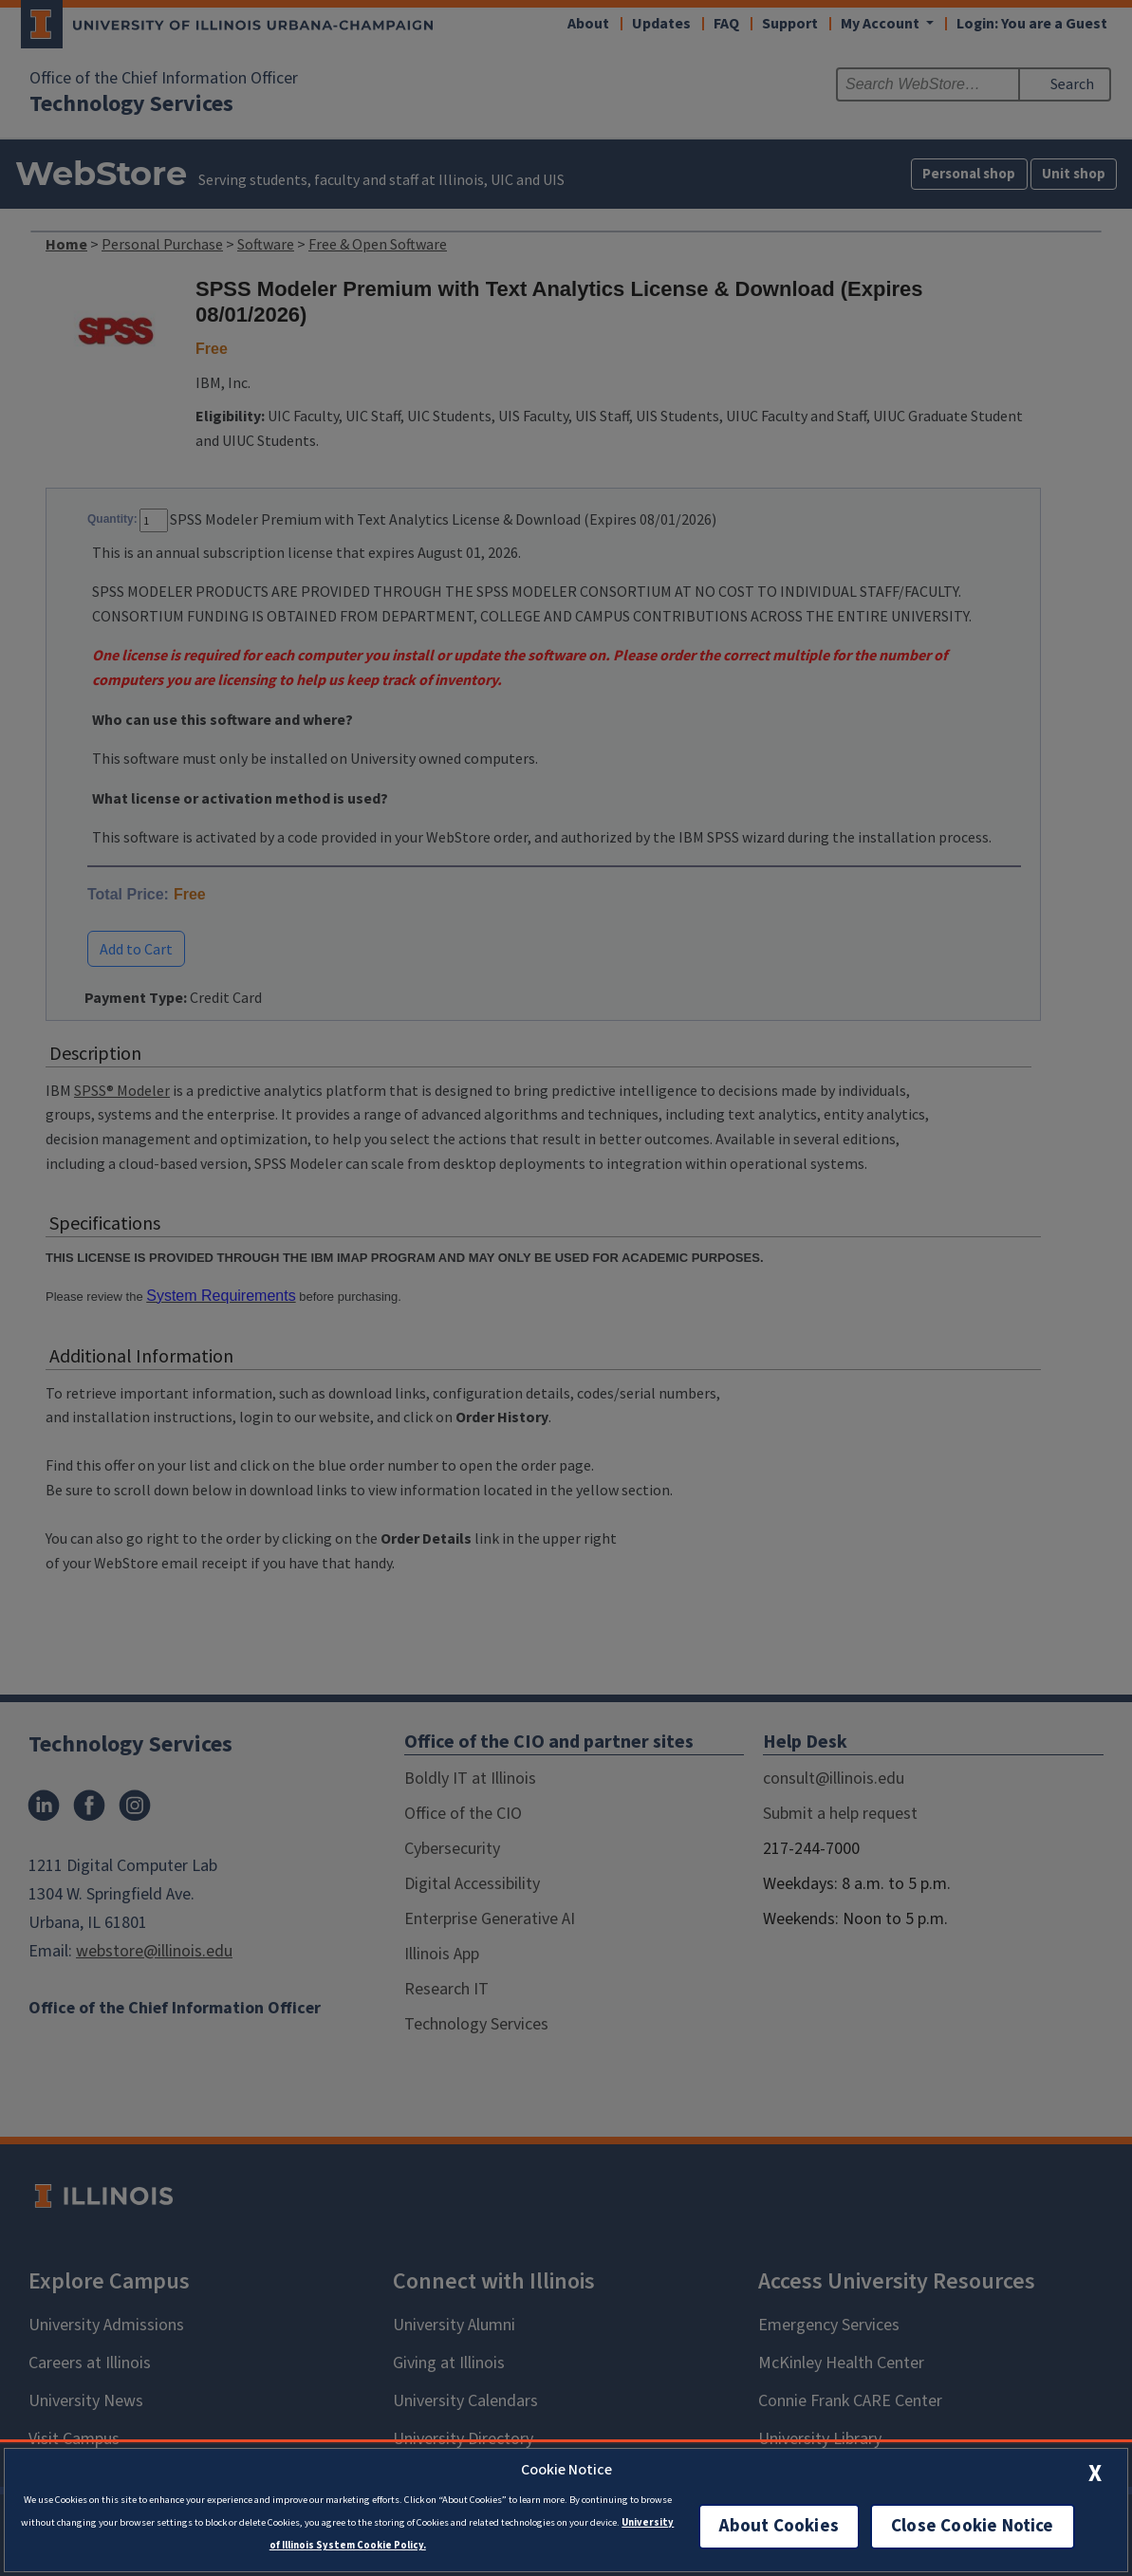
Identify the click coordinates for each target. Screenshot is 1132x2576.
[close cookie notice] (1095, 2472)
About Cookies (779, 2526)
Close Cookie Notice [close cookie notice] (972, 2526)
